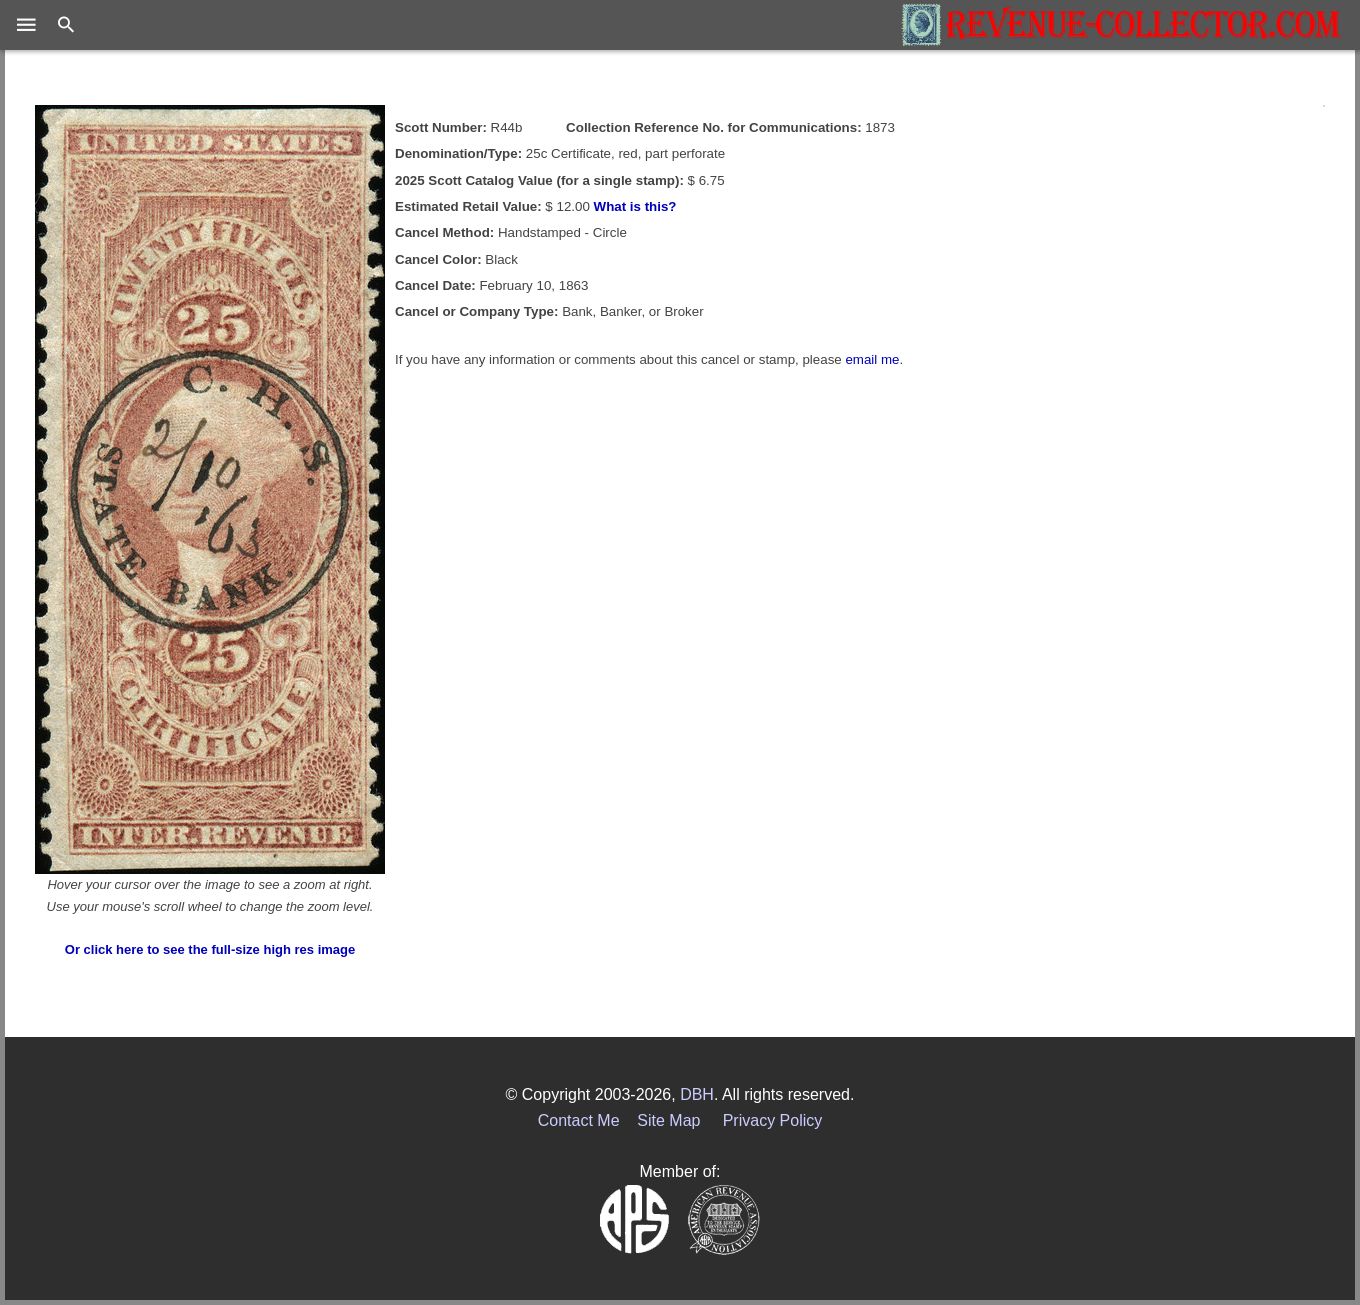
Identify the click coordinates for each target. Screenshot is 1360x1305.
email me (872, 359)
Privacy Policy (773, 1120)
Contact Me (579, 1120)
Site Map (668, 1120)
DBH (697, 1094)
